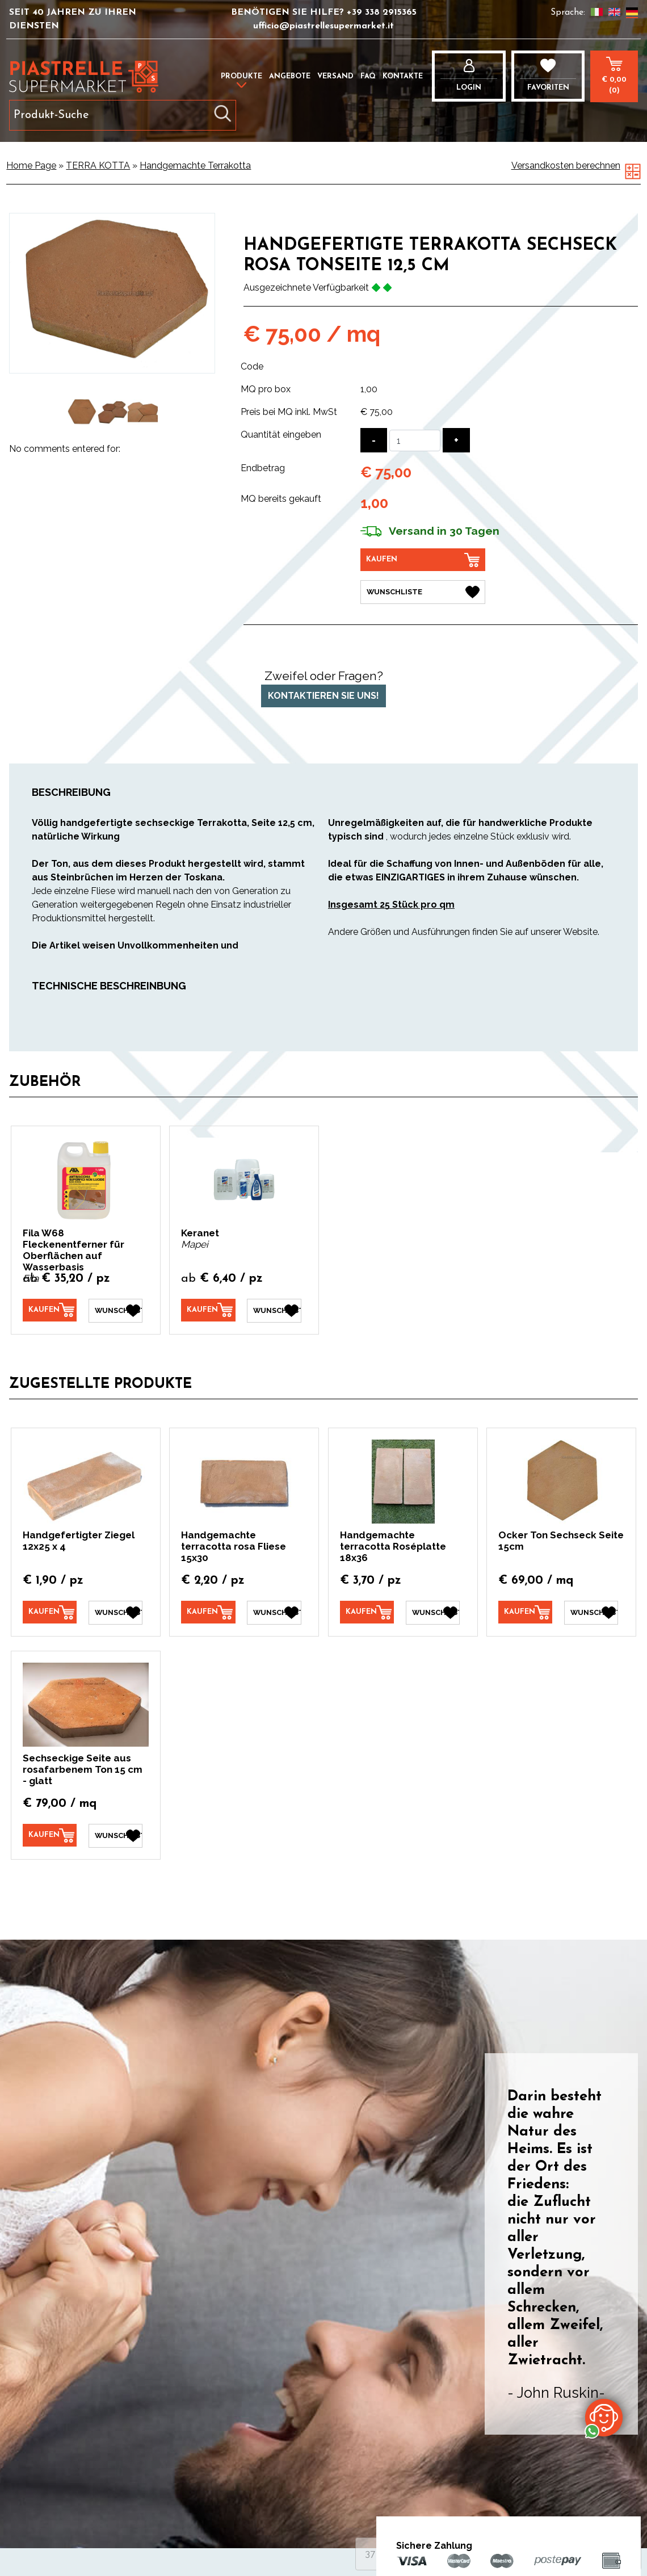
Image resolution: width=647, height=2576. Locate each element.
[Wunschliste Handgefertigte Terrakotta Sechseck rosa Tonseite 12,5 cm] (422, 592)
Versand (335, 76)
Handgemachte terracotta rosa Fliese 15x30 (233, 1546)
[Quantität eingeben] (414, 440)
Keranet (200, 1233)
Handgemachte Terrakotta (195, 165)
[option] (83, 412)
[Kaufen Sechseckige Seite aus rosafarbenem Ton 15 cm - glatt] (50, 1835)
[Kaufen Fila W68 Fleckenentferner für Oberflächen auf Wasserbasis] (50, 1310)
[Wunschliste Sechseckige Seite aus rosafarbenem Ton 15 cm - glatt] (115, 1836)
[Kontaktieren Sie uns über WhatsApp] (604, 2417)
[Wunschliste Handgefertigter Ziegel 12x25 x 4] (115, 1613)
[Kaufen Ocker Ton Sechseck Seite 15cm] (525, 1612)
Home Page (31, 165)
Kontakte (403, 76)
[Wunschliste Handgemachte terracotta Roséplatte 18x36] (433, 1613)
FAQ (368, 76)
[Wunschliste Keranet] (274, 1311)
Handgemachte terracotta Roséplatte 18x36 (393, 1546)
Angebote (289, 76)
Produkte (241, 76)
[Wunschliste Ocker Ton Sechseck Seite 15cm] (591, 1613)
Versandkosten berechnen (565, 165)
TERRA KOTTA (98, 165)
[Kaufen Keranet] (208, 1310)
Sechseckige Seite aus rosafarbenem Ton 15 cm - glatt (82, 1769)
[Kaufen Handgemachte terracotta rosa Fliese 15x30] (208, 1612)
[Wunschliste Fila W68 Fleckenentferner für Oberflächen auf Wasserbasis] (115, 1311)
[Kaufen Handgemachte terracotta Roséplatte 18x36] (367, 1612)
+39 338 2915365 (382, 12)
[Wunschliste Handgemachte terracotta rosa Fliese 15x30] (274, 1613)
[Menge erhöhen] (456, 440)
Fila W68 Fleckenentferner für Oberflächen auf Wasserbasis (73, 1250)
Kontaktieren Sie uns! (323, 695)
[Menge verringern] (373, 440)
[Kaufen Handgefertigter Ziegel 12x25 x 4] (50, 1612)
